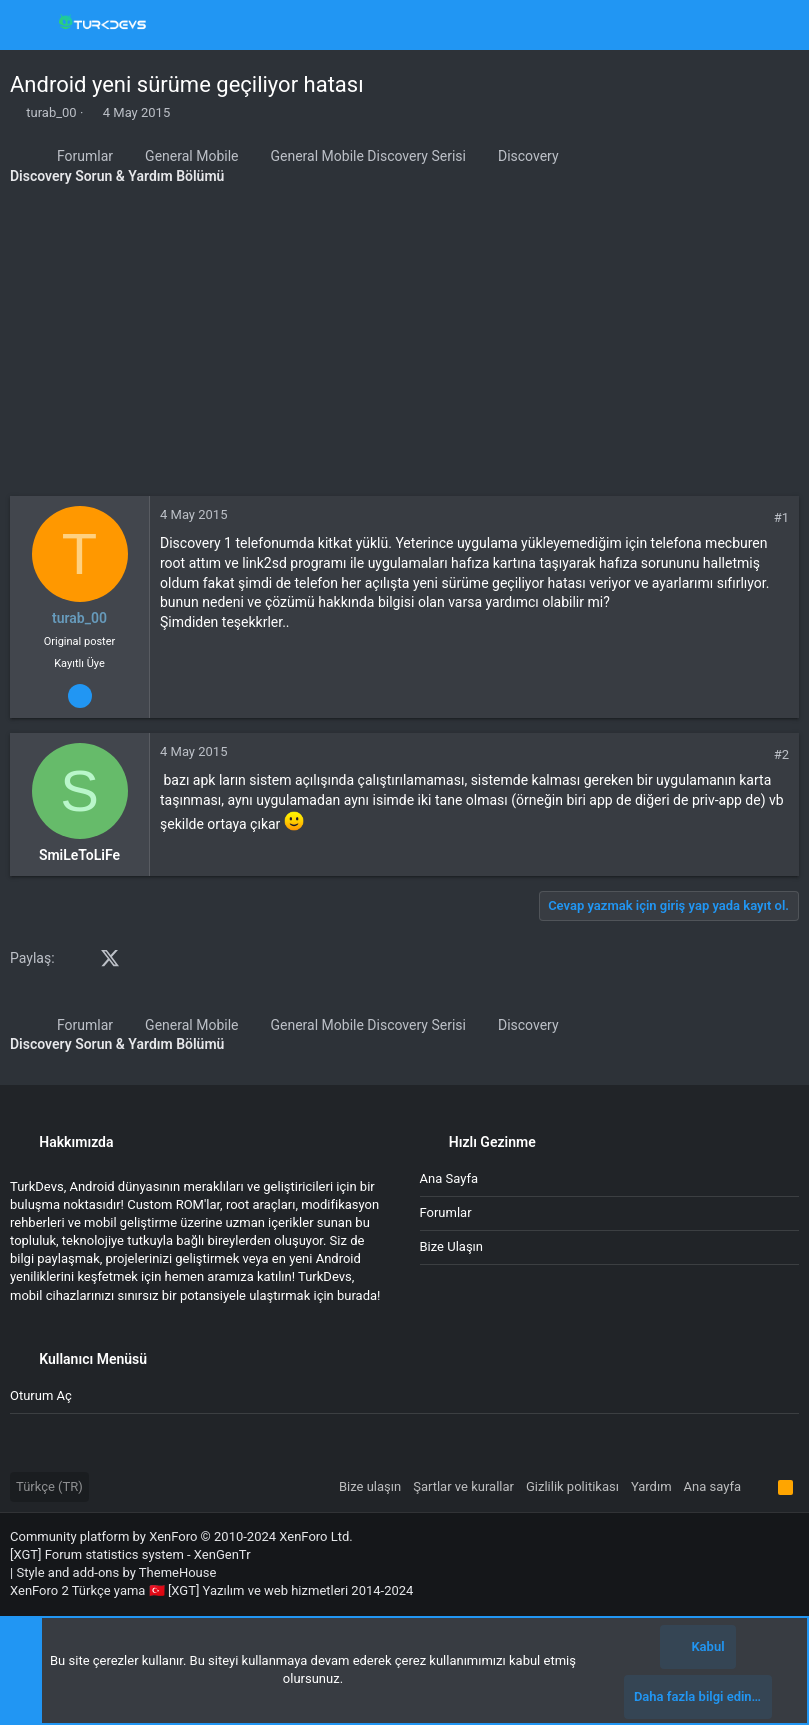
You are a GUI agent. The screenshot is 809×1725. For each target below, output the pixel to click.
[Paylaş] (753, 517)
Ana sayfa (449, 1178)
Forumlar (446, 1212)
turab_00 (51, 112)
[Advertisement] (404, 346)
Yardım (651, 1486)
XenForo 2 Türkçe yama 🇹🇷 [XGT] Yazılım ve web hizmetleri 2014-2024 (211, 1590)
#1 (781, 517)
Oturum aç (41, 1395)
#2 (781, 754)
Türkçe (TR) (49, 1486)
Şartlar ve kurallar (463, 1486)
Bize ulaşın (452, 1246)
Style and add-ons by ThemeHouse (116, 1572)
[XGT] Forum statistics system (130, 1554)
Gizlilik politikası (572, 1486)
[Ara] (779, 25)
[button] (30, 25)
